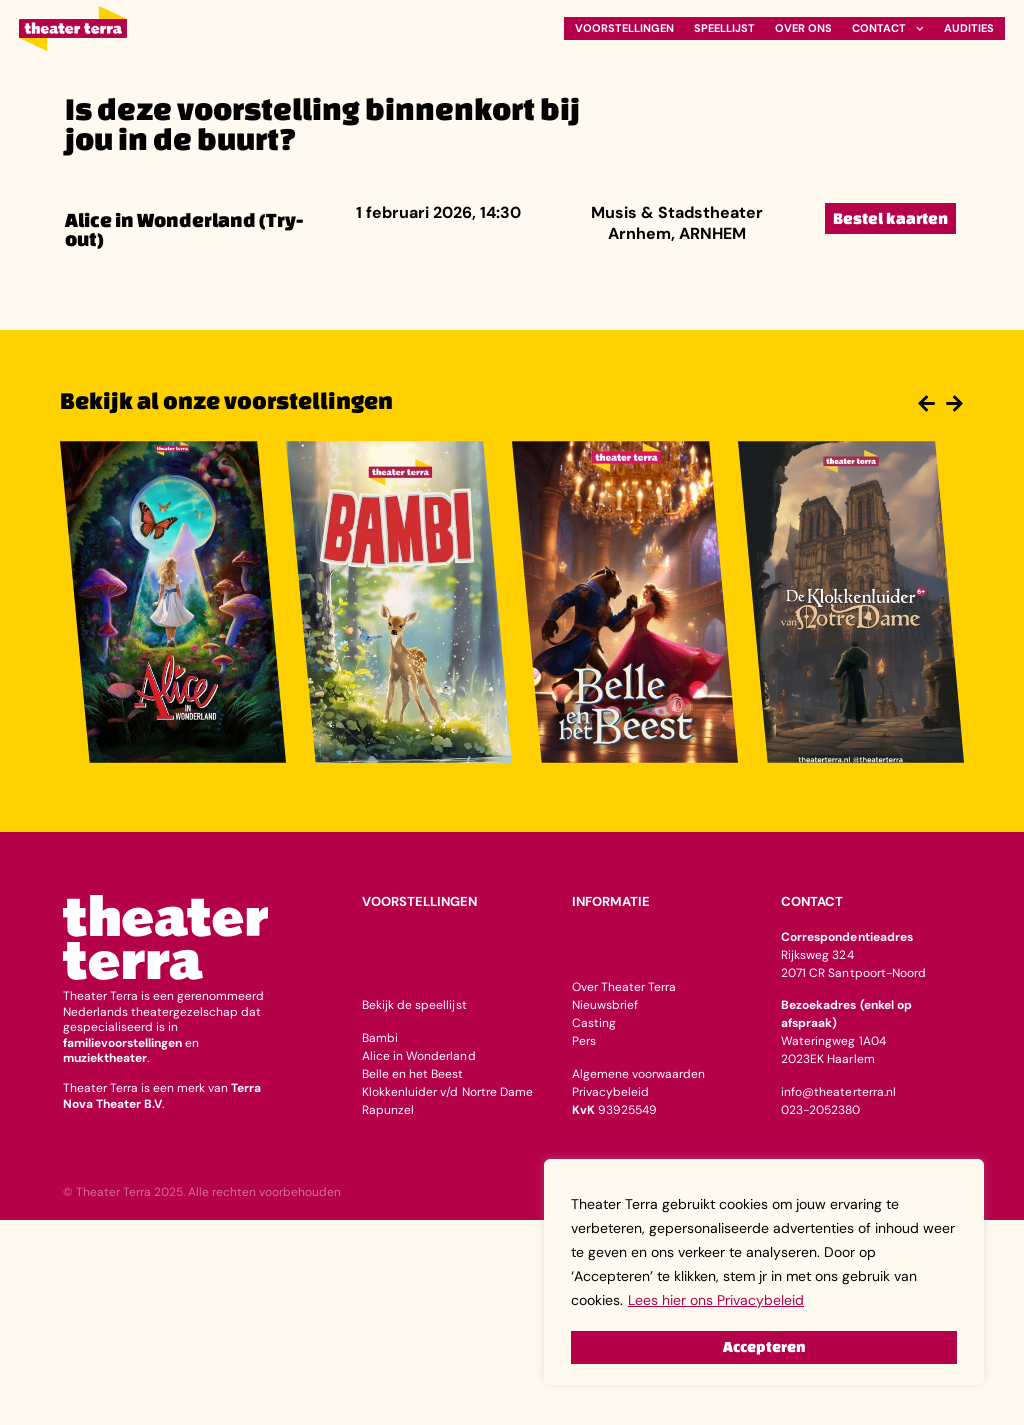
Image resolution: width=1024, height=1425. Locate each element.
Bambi (380, 1038)
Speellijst (724, 28)
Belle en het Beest (412, 1074)
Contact (888, 28)
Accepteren (764, 1346)
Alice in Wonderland (418, 1056)
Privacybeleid (610, 1092)
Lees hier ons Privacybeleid (716, 1302)
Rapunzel (388, 1110)
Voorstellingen (624, 28)
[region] (764, 1273)
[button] (924, 403)
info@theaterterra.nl (838, 1092)
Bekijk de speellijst (414, 1005)
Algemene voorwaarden (638, 1074)
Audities (969, 28)
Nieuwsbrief (605, 1005)
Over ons (803, 28)
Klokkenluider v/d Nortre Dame (447, 1092)
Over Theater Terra (624, 987)
